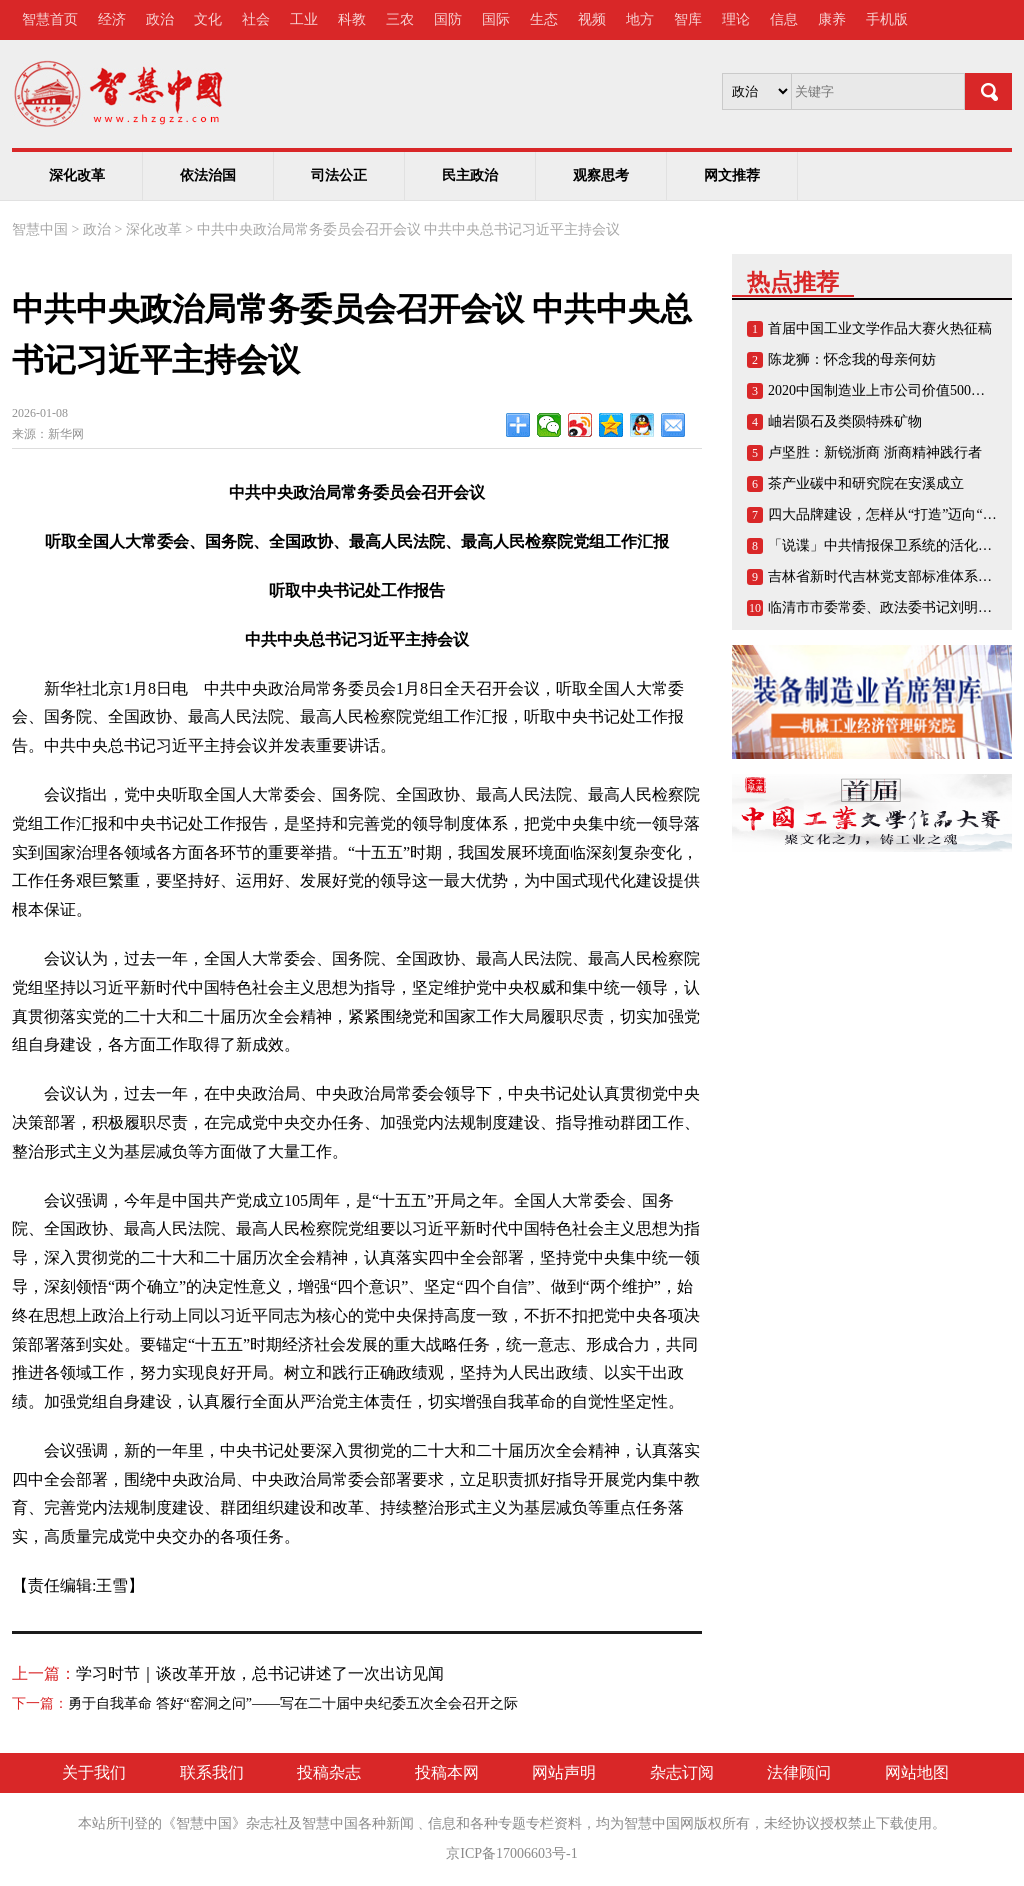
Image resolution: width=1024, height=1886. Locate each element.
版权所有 (722, 1823)
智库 (688, 19)
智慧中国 (40, 229)
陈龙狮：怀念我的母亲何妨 (852, 359)
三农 (400, 19)
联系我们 (212, 1772)
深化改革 (77, 175)
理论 (736, 19)
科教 (352, 19)
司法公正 (339, 175)
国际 (496, 19)
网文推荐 (732, 175)
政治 (160, 19)
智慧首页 (50, 19)
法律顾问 (799, 1772)
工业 (304, 19)
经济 (112, 19)
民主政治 (470, 175)
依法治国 (208, 175)
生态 (544, 19)
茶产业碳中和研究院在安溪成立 (866, 483)
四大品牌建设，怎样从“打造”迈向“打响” (892, 514)
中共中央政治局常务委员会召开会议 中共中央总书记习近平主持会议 (409, 229)
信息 (784, 19)
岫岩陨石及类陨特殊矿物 (845, 421)
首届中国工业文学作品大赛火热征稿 (880, 328)
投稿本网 (447, 1772)
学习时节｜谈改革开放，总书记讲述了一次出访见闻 (260, 1673)
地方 (640, 19)
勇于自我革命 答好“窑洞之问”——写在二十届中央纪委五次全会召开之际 (293, 1703)
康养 (832, 19)
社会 (256, 19)
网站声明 (564, 1772)
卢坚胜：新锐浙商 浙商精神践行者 (875, 452)
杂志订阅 (682, 1772)
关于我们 (94, 1772)
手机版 (887, 19)
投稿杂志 (329, 1772)
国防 (448, 19)
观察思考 (601, 175)
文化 (208, 19)
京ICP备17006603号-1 (511, 1853)
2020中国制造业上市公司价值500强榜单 (890, 390)
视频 (592, 19)
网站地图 (917, 1772)
